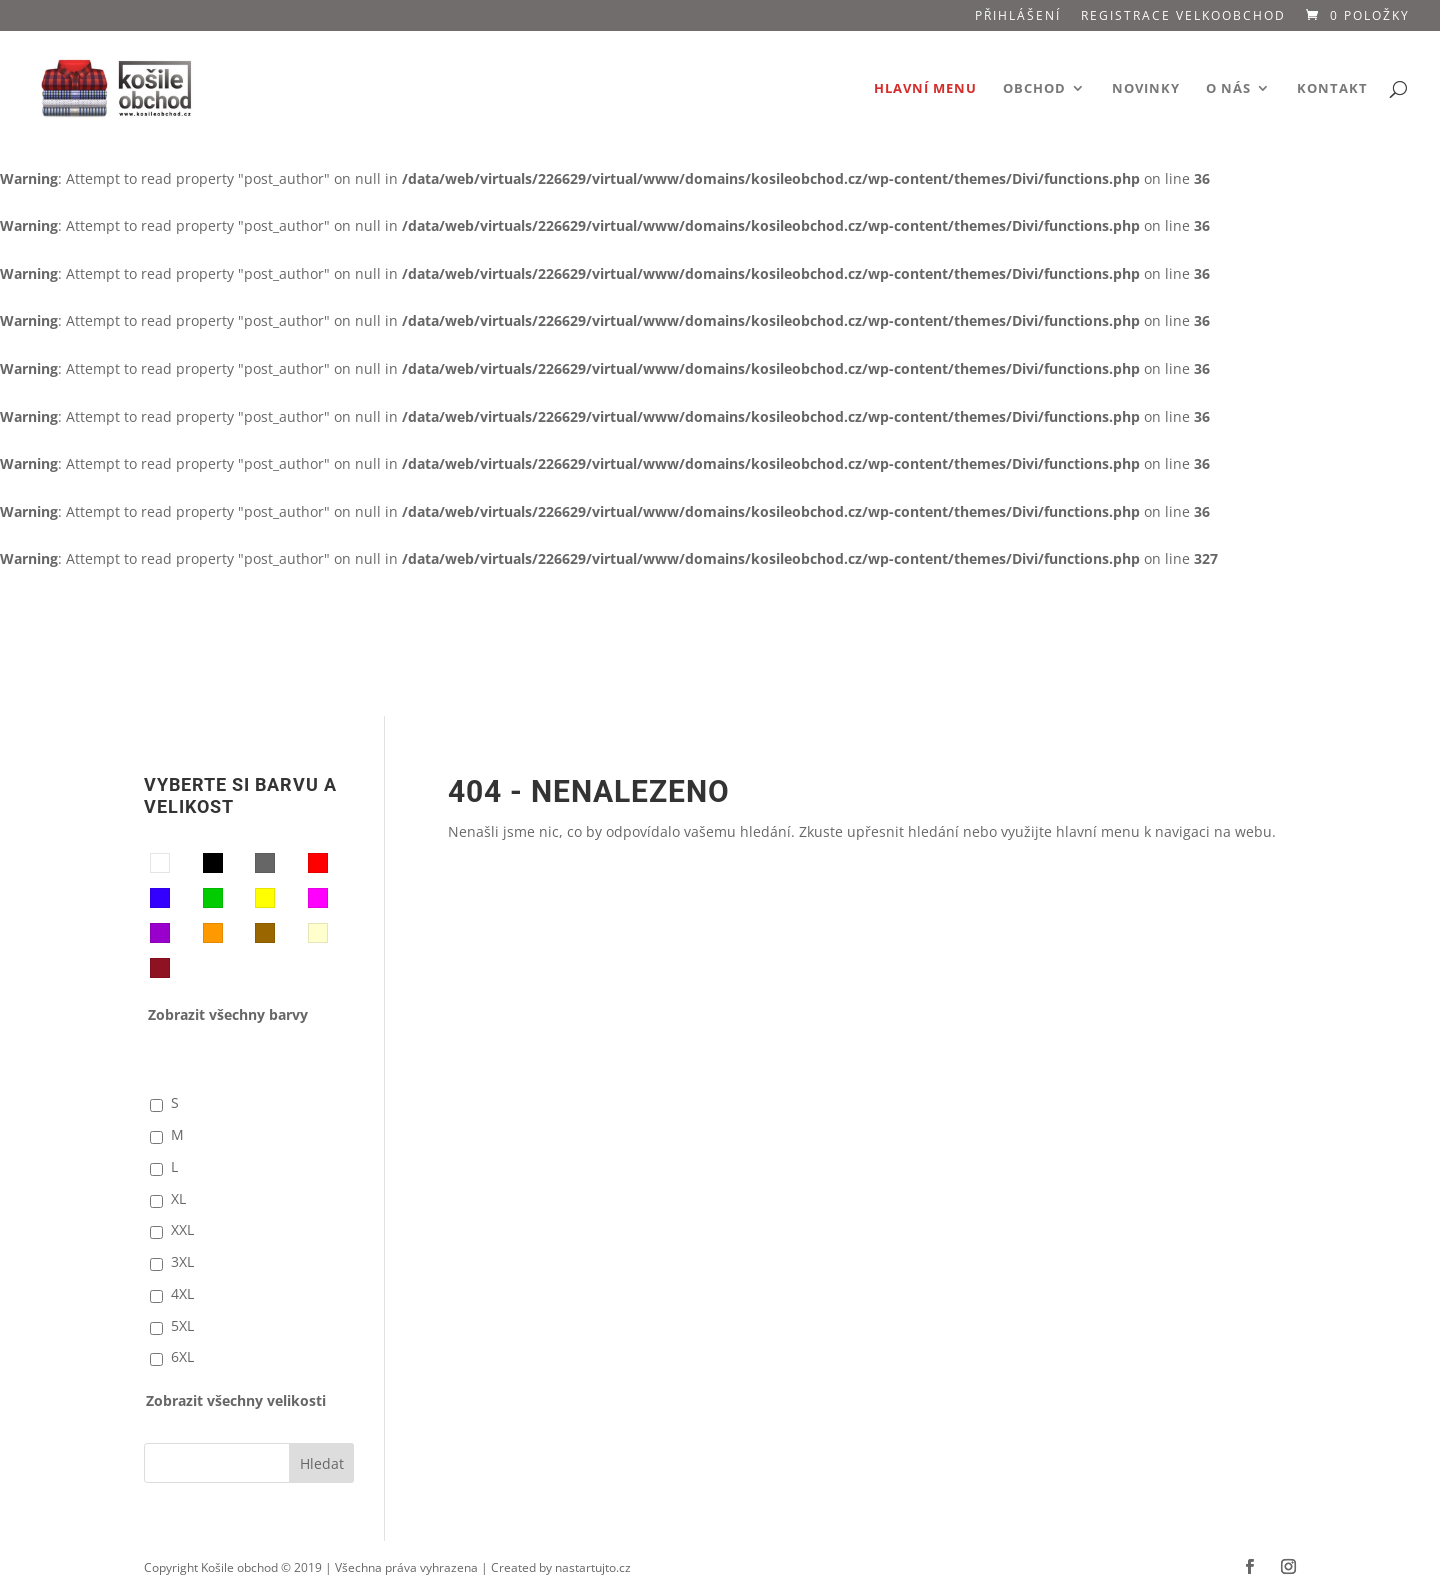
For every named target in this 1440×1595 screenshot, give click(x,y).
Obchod (1034, 89)
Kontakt (1332, 89)
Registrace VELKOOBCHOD (1183, 17)
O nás (1228, 89)
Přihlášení (1018, 17)
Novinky (1146, 89)
